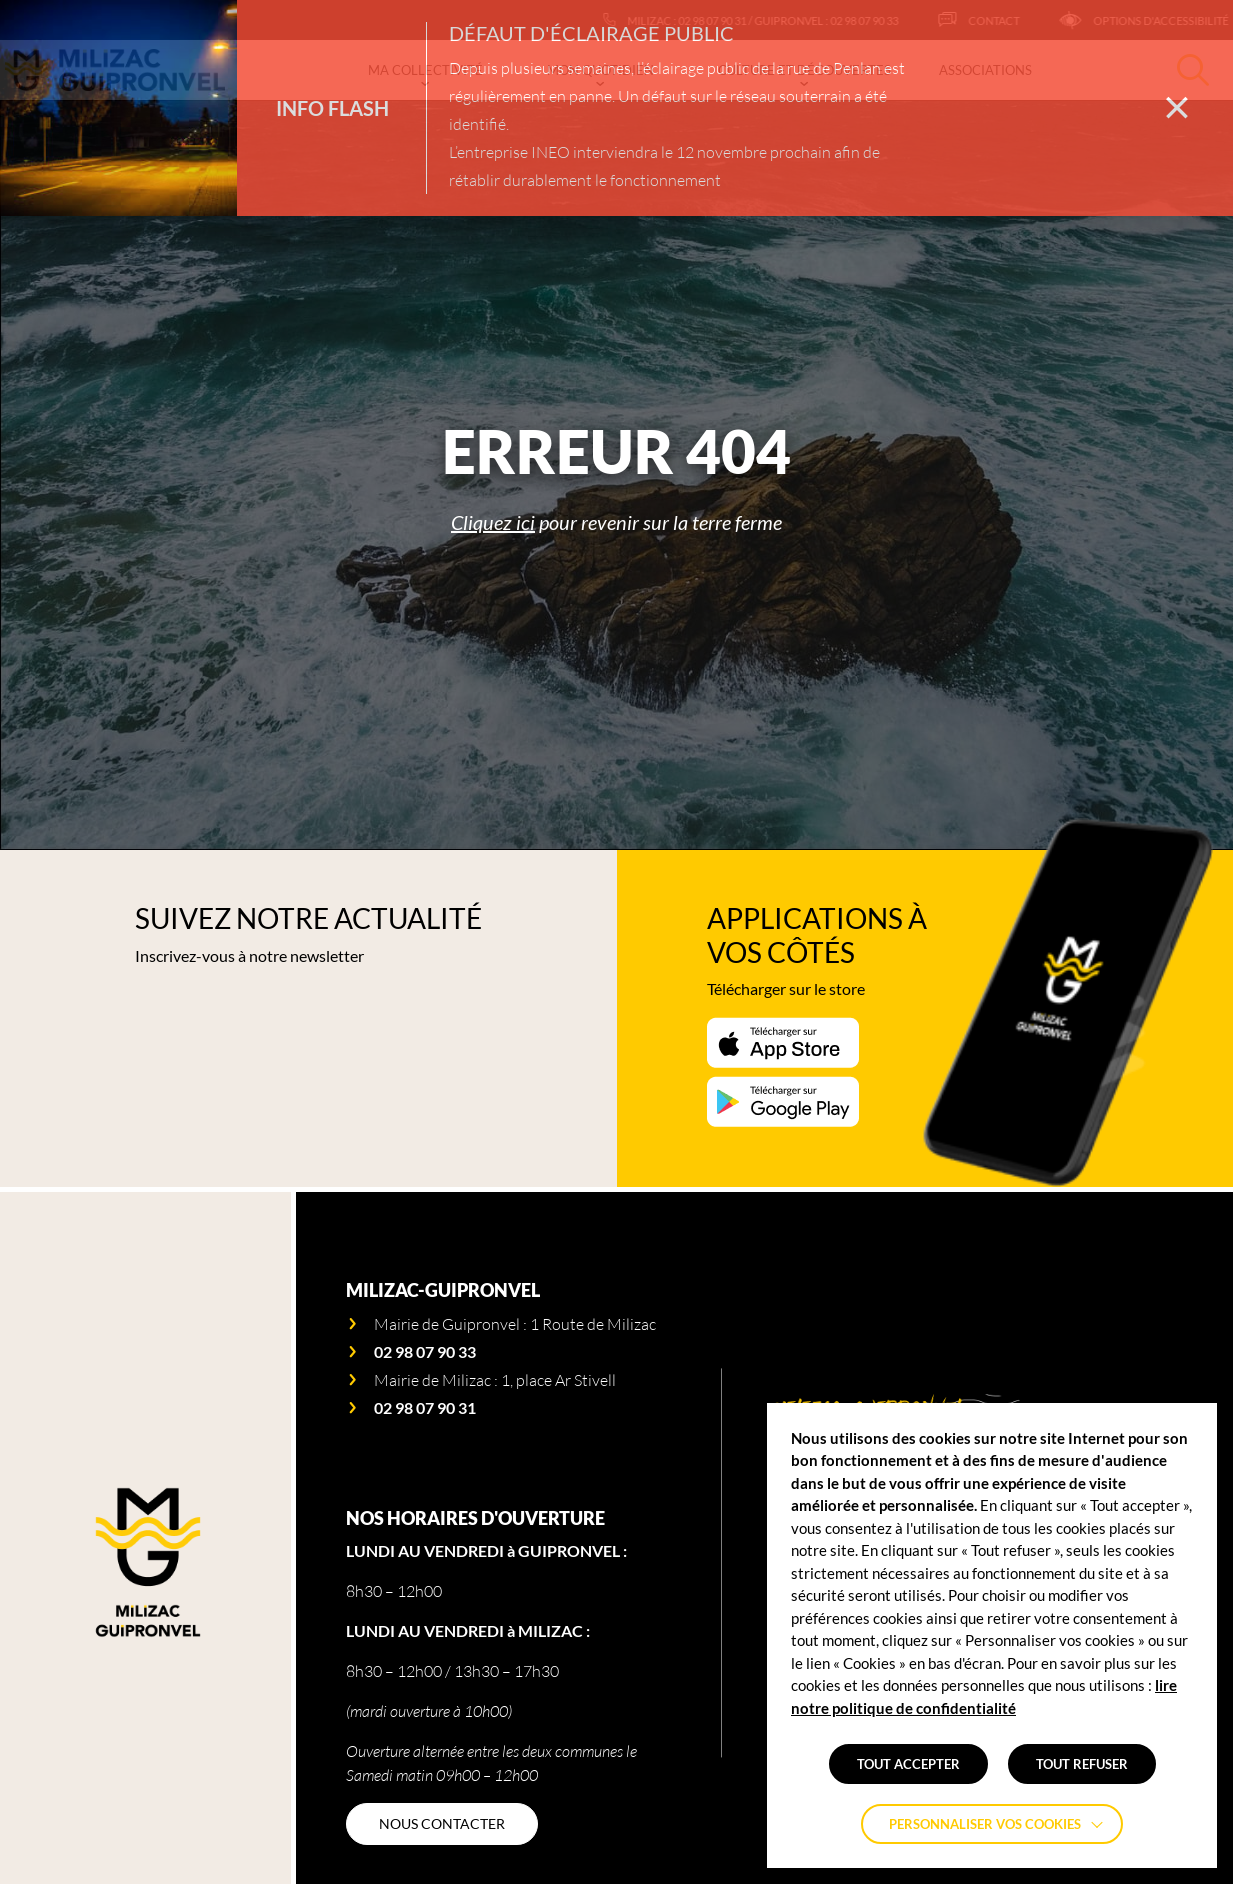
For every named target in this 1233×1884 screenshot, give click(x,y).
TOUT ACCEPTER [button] (908, 1764)
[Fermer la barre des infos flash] (1177, 108)
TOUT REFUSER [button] (1082, 1764)
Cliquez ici (493, 522)
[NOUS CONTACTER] (442, 1824)
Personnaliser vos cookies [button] (985, 1824)
